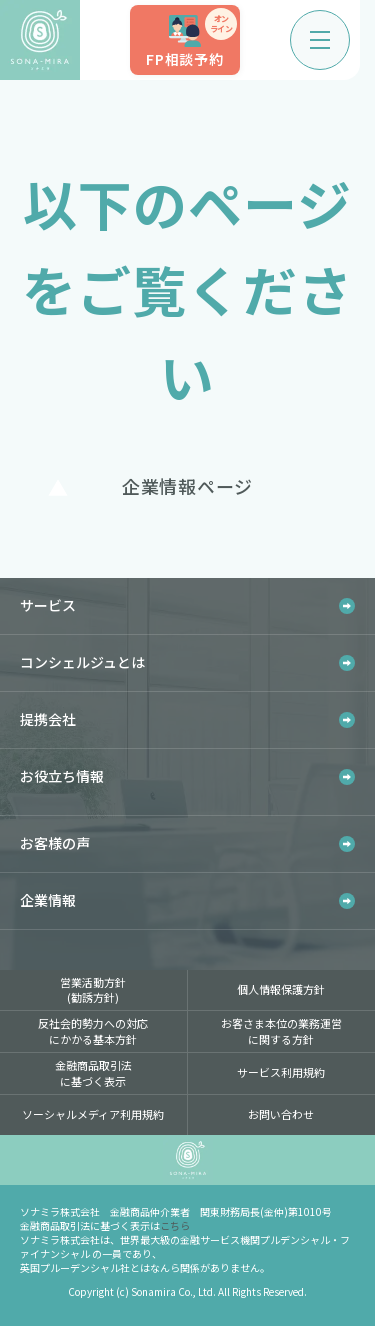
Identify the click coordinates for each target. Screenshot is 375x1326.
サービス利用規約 (281, 1072)
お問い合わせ (281, 1114)
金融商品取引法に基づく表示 (93, 1072)
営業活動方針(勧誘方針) (93, 989)
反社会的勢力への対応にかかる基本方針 (93, 1030)
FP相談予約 (191, 38)
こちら (175, 1225)
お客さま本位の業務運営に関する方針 (281, 1030)
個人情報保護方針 (281, 989)
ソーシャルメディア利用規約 (93, 1114)
